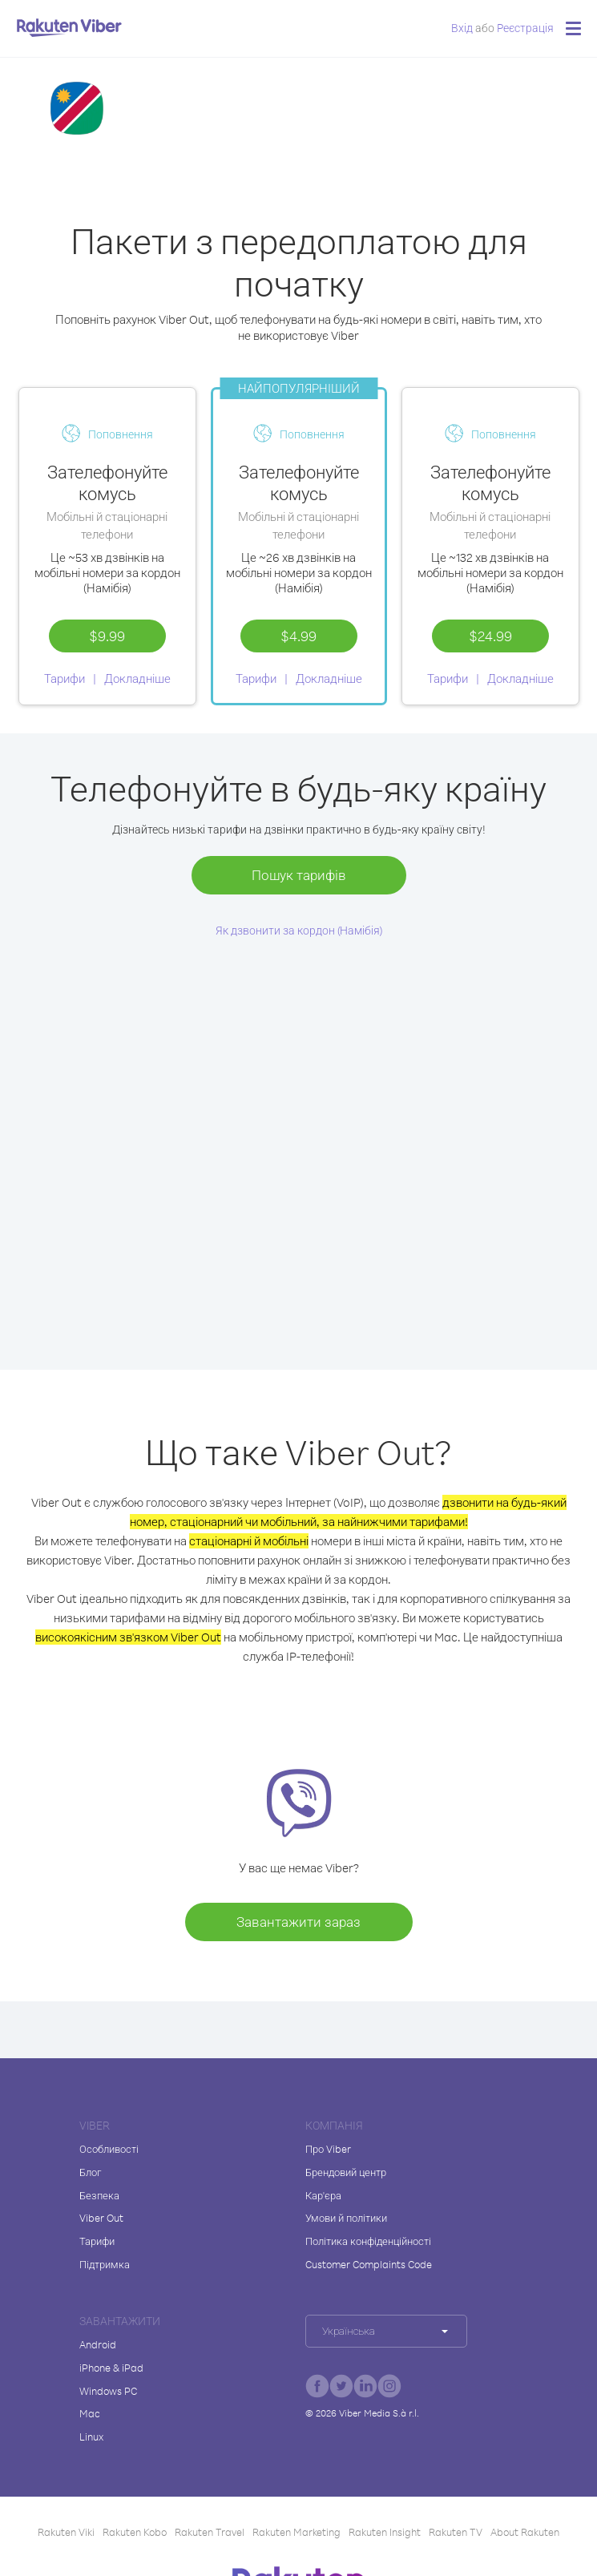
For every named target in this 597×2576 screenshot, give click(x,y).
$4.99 (298, 635)
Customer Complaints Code (368, 2264)
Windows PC (108, 2390)
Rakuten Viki (66, 2532)
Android (97, 2344)
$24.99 (490, 635)
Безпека (99, 2195)
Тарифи (64, 678)
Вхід (462, 27)
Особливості (109, 2148)
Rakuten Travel (209, 2532)
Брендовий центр (345, 2172)
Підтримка (104, 2264)
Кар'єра (323, 2195)
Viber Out (101, 2217)
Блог (90, 2172)
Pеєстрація (525, 27)
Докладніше (137, 678)
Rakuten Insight (385, 2532)
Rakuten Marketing (296, 2532)
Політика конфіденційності (368, 2241)
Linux (91, 2436)
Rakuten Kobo (135, 2532)
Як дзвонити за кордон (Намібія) (299, 930)
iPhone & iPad (111, 2367)
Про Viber (328, 2148)
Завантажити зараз (298, 1921)
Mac (89, 2413)
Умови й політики (346, 2217)
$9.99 (107, 635)
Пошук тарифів (299, 874)
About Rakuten (524, 2532)
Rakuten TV (455, 2532)
